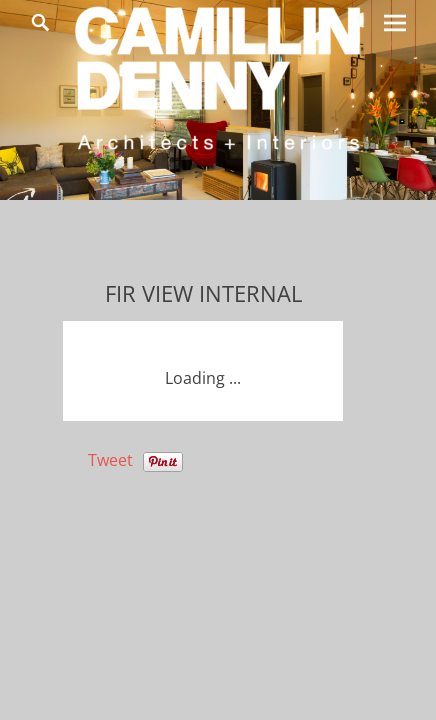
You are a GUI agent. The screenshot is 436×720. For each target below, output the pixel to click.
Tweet (110, 460)
